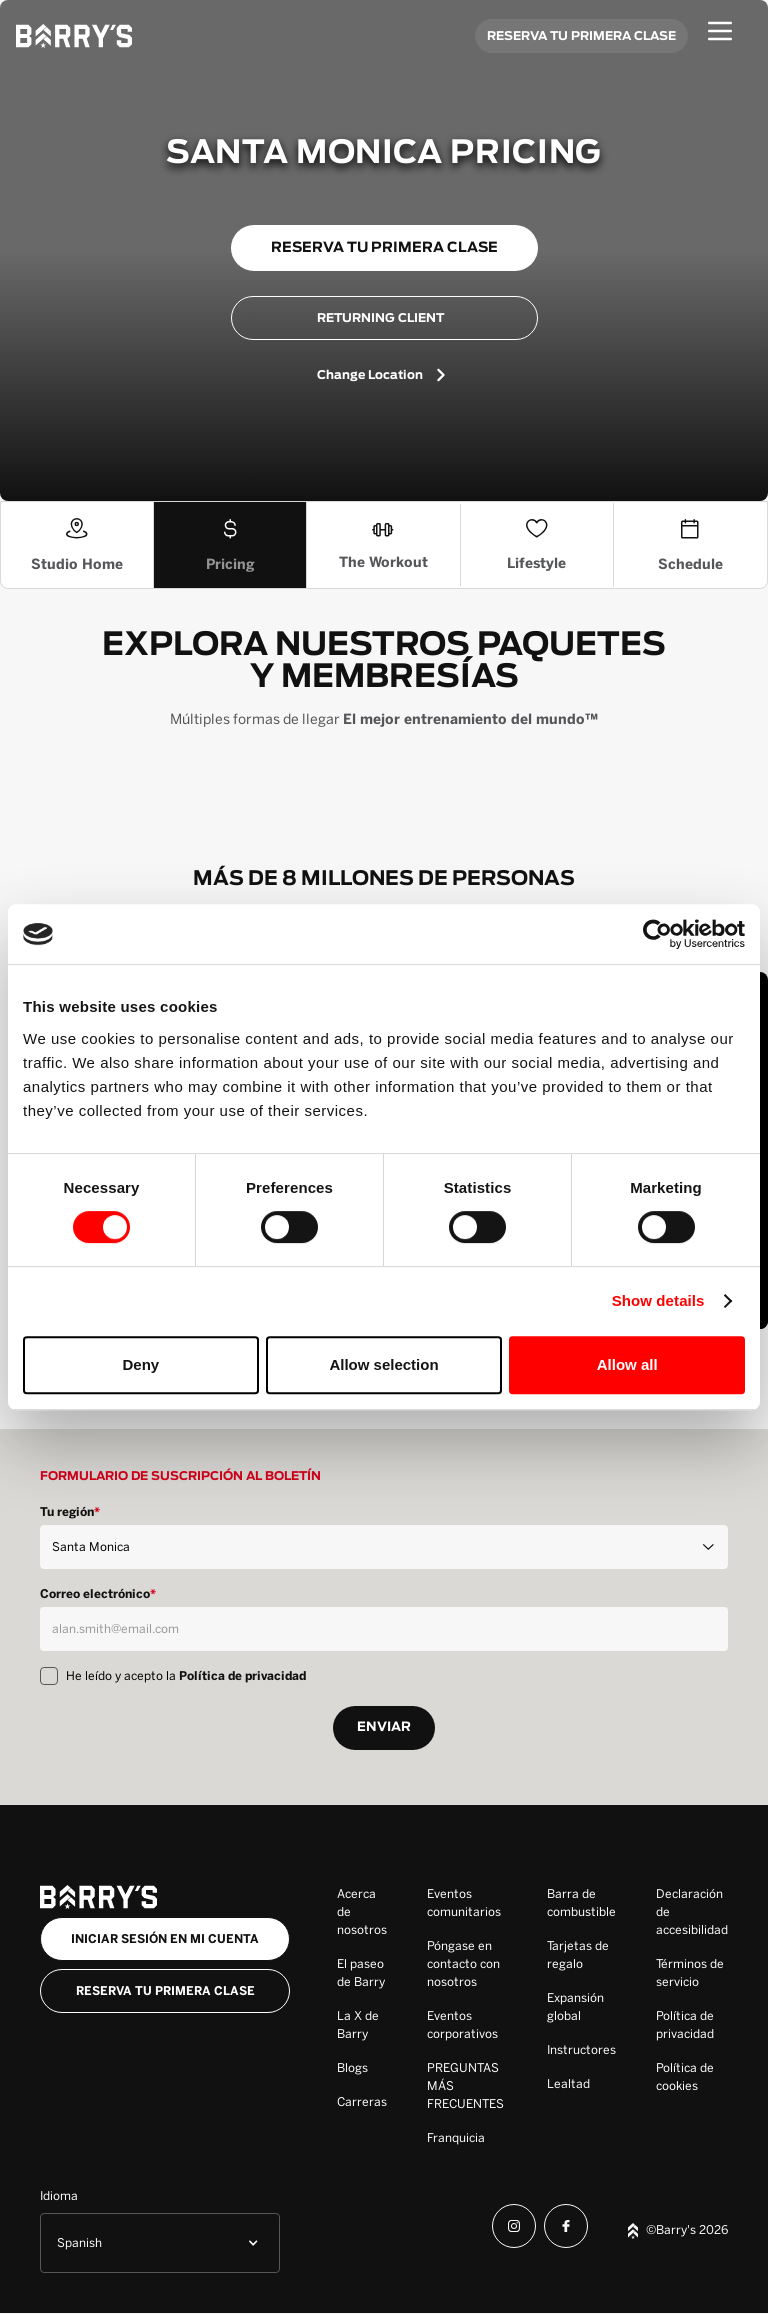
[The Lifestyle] (537, 545)
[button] (160, 2243)
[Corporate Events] (467, 2025)
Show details (658, 1300)
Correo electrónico (98, 1594)
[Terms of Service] (692, 1973)
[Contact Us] (467, 1964)
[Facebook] (566, 2229)
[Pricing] (230, 545)
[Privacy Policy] (692, 2025)
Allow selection (383, 1364)
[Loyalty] (581, 2084)
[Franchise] (467, 2138)
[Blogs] (362, 2068)
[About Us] (362, 1912)
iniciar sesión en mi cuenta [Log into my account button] (165, 1939)
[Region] (384, 1547)
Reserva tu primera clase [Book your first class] (165, 1991)
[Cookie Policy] (692, 2077)
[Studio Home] (77, 545)
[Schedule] (690, 545)
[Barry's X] (362, 2025)
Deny (140, 1364)
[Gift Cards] (581, 1955)
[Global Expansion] (581, 2007)
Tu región (70, 1512)
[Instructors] (581, 2050)
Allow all (627, 1364)
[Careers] (362, 2102)
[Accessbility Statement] (692, 1912)
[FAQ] (467, 2086)
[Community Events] (467, 1903)
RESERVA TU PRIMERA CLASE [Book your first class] (581, 36)
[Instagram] (514, 2229)
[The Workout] (383, 545)
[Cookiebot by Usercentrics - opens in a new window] (657, 934)
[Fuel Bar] (581, 1903)
